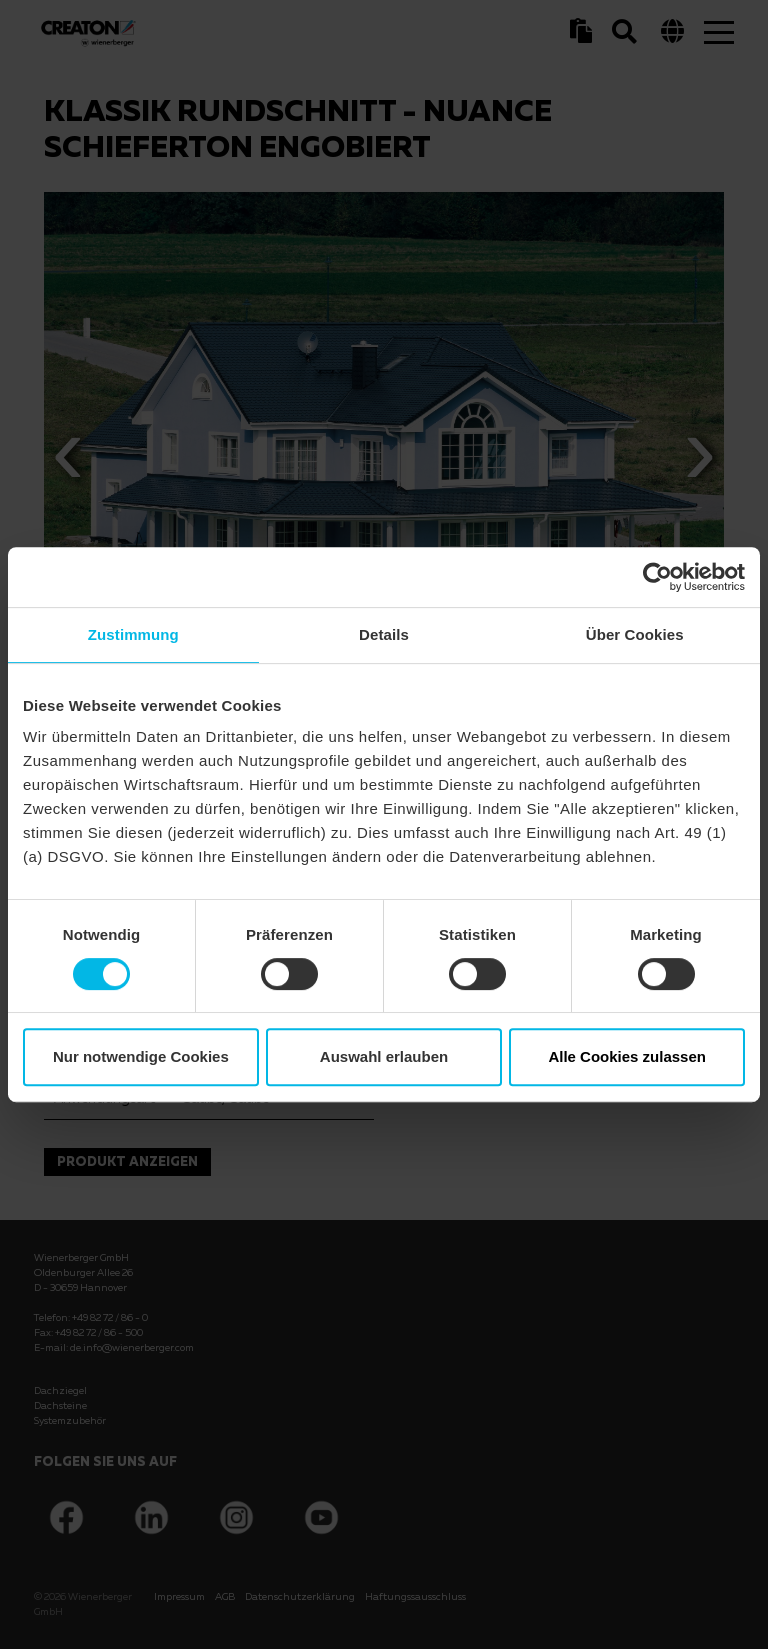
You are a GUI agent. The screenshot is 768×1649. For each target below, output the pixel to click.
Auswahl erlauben (384, 1056)
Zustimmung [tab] (133, 634)
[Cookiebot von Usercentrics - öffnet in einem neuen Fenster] (657, 577)
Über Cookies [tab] (635, 634)
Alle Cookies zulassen (627, 1056)
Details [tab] (384, 634)
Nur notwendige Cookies (141, 1056)
